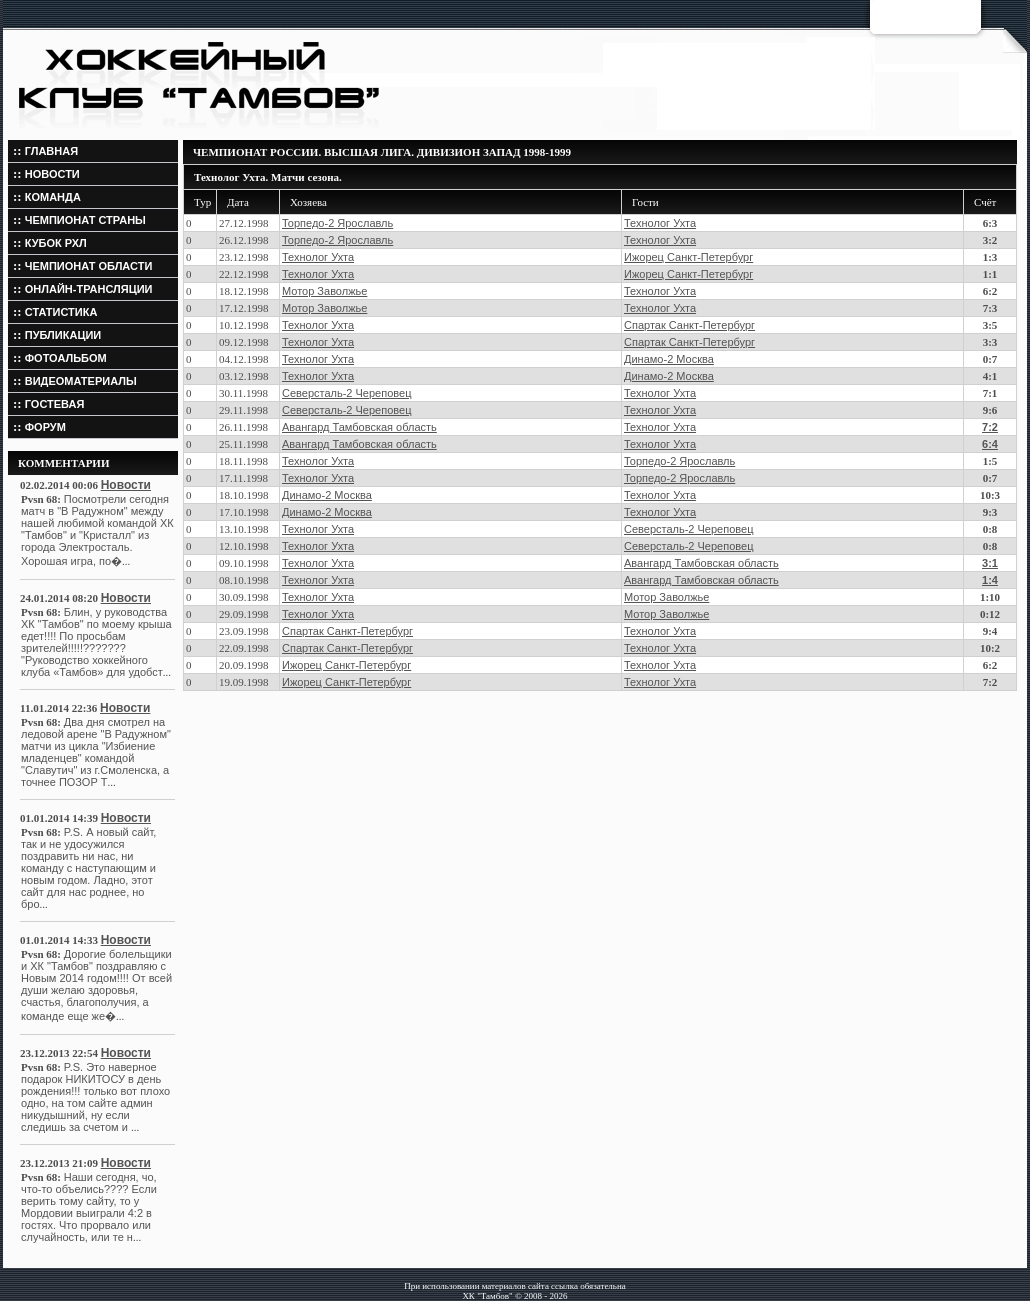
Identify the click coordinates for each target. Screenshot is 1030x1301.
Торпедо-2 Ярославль (337, 223)
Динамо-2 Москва (669, 359)
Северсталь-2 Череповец (346, 393)
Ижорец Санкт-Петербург (688, 257)
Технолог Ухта (660, 223)
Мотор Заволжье (324, 291)
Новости (126, 485)
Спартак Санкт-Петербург (689, 325)
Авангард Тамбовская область (359, 427)
